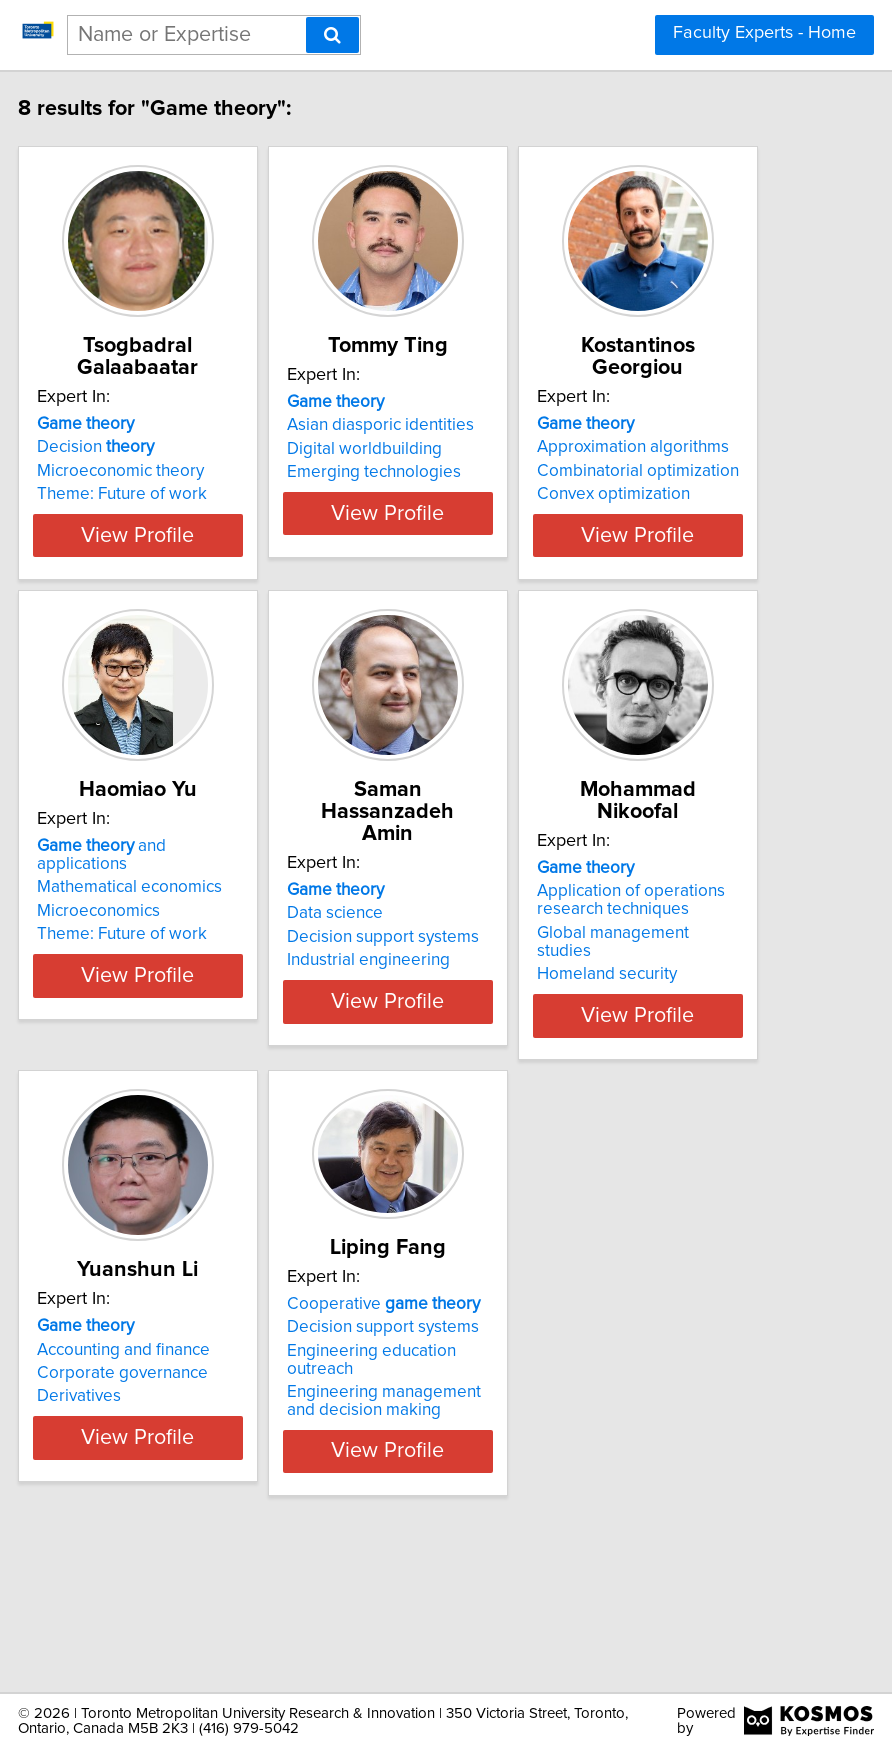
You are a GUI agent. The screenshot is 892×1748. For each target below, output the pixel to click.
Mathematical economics (182, 989)
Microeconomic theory (173, 493)
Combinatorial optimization (691, 493)
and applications (154, 957)
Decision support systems (436, 995)
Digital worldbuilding (417, 493)
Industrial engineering (421, 1018)
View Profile (191, 593)
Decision (148, 469)
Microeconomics (151, 1013)
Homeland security (660, 1054)
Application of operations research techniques (684, 980)
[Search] (332, 35)
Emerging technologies (427, 516)
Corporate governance (175, 1497)
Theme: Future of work (175, 516)
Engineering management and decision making (437, 1525)
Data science (388, 971)
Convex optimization (666, 516)
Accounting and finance (176, 1473)
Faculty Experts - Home (764, 33)
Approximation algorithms (686, 469)
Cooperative (436, 1427)
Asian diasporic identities (433, 469)
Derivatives (132, 1520)
